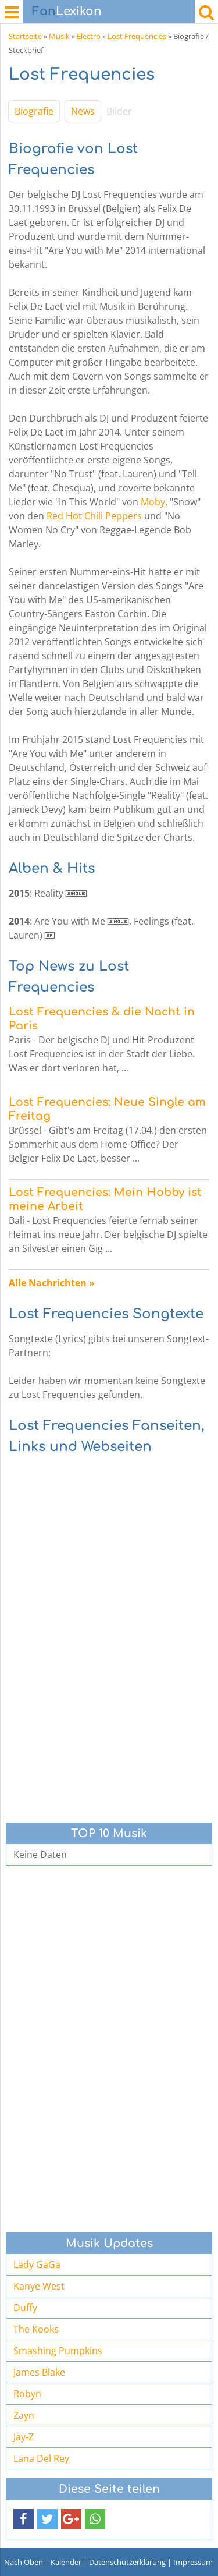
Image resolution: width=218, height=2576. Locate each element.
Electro (89, 36)
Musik (59, 36)
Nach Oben (23, 2562)
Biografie (34, 111)
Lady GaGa (36, 2264)
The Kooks (36, 2329)
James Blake (39, 2372)
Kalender (66, 2562)
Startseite (25, 36)
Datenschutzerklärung (127, 2562)
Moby (153, 502)
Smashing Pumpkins (57, 2350)
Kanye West (39, 2286)
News (83, 111)
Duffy (25, 2307)
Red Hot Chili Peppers (94, 515)
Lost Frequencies (137, 36)
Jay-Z (23, 2436)
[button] (23, 2519)
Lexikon (67, 11)
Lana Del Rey (41, 2458)
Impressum (193, 2562)
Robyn (27, 2393)
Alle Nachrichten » (52, 1282)
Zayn (23, 2415)
